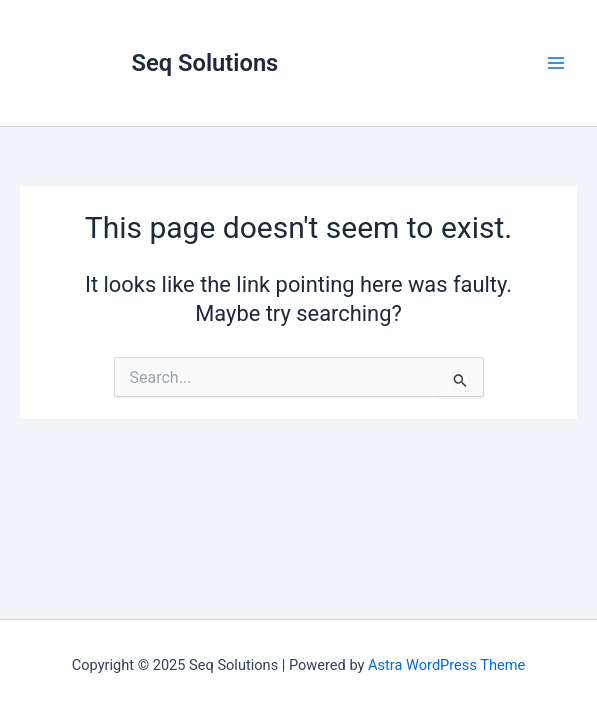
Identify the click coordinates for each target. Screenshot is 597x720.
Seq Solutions (205, 63)
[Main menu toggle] (556, 63)
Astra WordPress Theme (446, 665)
